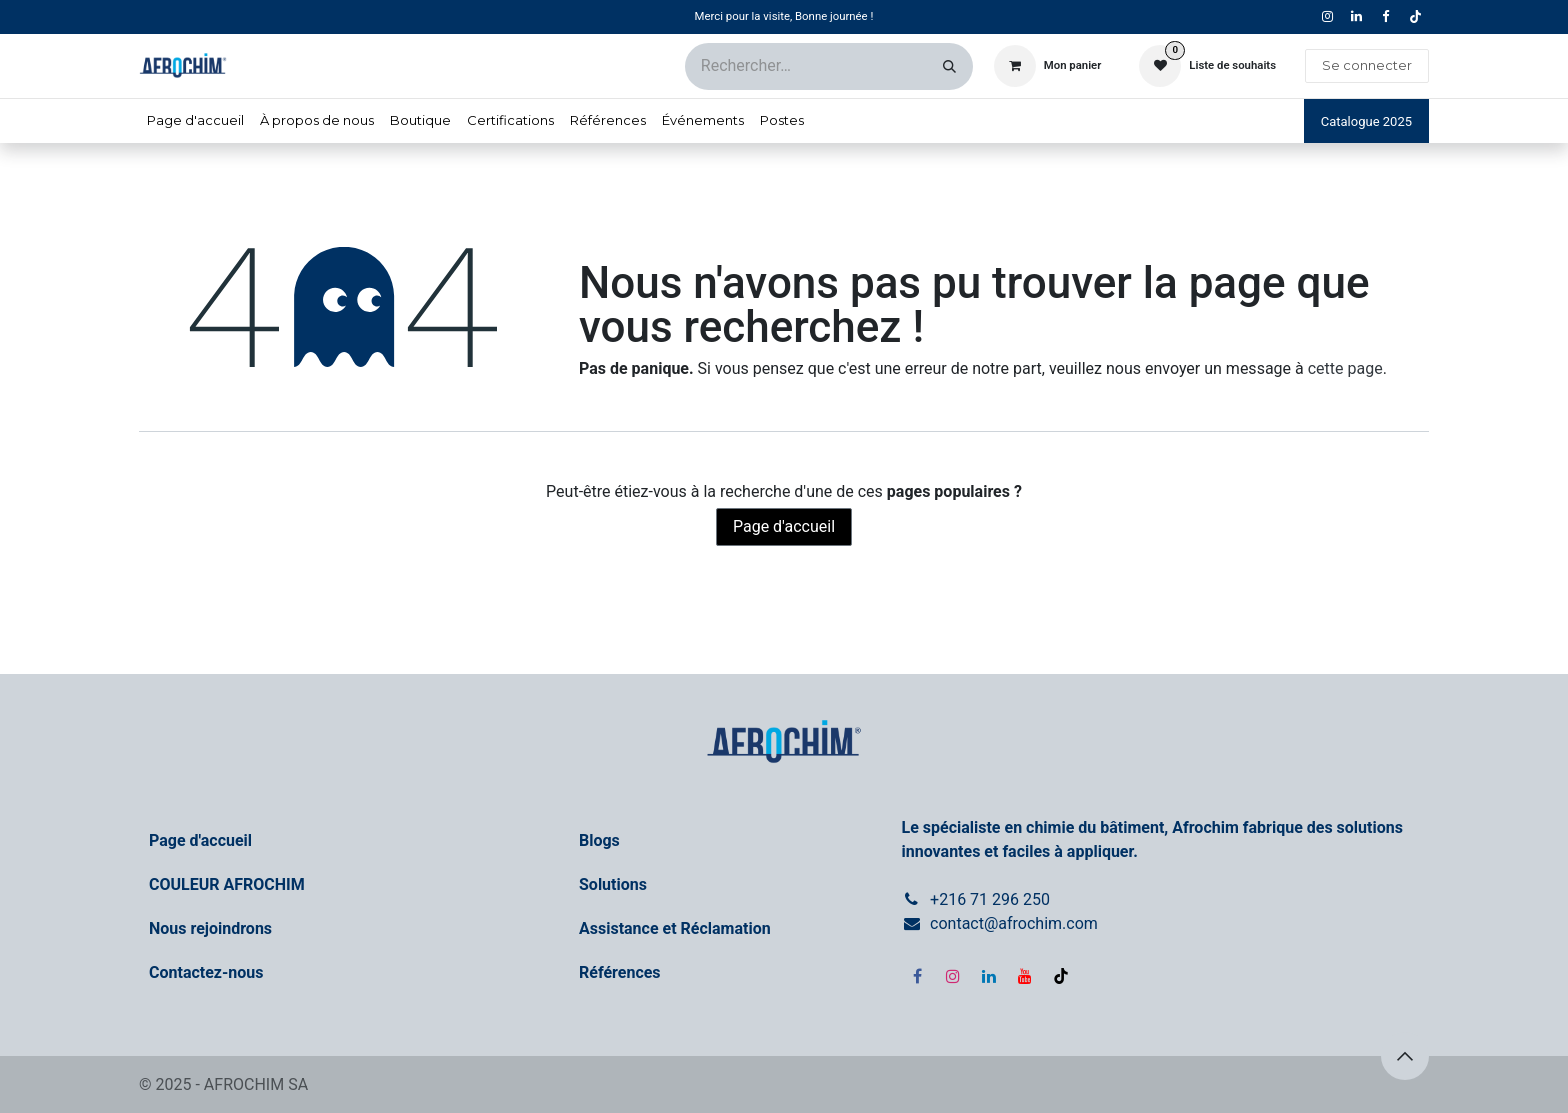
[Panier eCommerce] (1048, 66)
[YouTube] (1025, 976)
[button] (1405, 1056)
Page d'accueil (784, 526)
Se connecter (1367, 65)
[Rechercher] (949, 66)
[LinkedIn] (989, 976)
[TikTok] (1415, 17)
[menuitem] (195, 121)
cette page (1345, 368)
